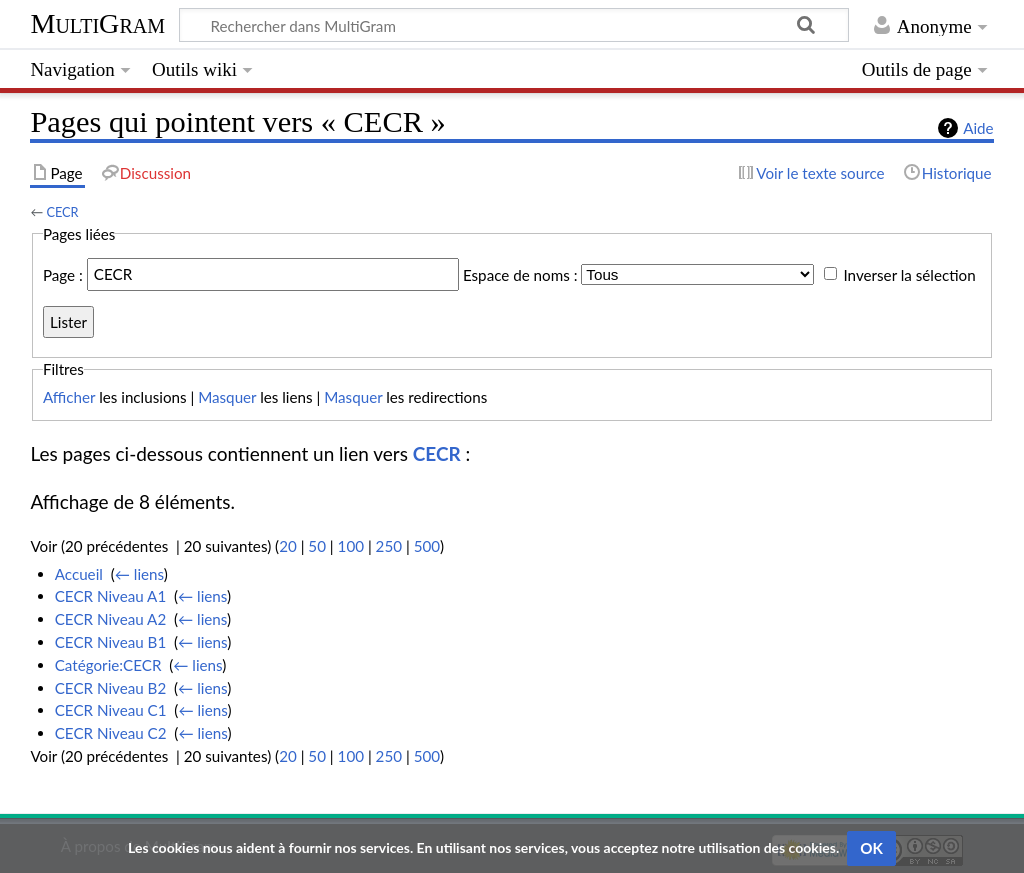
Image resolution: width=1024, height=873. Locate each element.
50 (317, 546)
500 (427, 546)
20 (288, 546)
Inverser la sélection (909, 274)
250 (389, 546)
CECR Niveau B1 (111, 642)
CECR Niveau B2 (111, 688)
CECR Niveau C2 (111, 733)
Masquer (227, 397)
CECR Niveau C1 (111, 710)
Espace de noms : (520, 274)
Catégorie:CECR (108, 665)
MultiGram (97, 23)
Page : (63, 274)
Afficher (69, 397)
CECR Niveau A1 (110, 596)
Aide (978, 128)
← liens (139, 574)
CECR (62, 212)
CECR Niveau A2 (110, 619)
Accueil (79, 574)
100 (351, 546)
